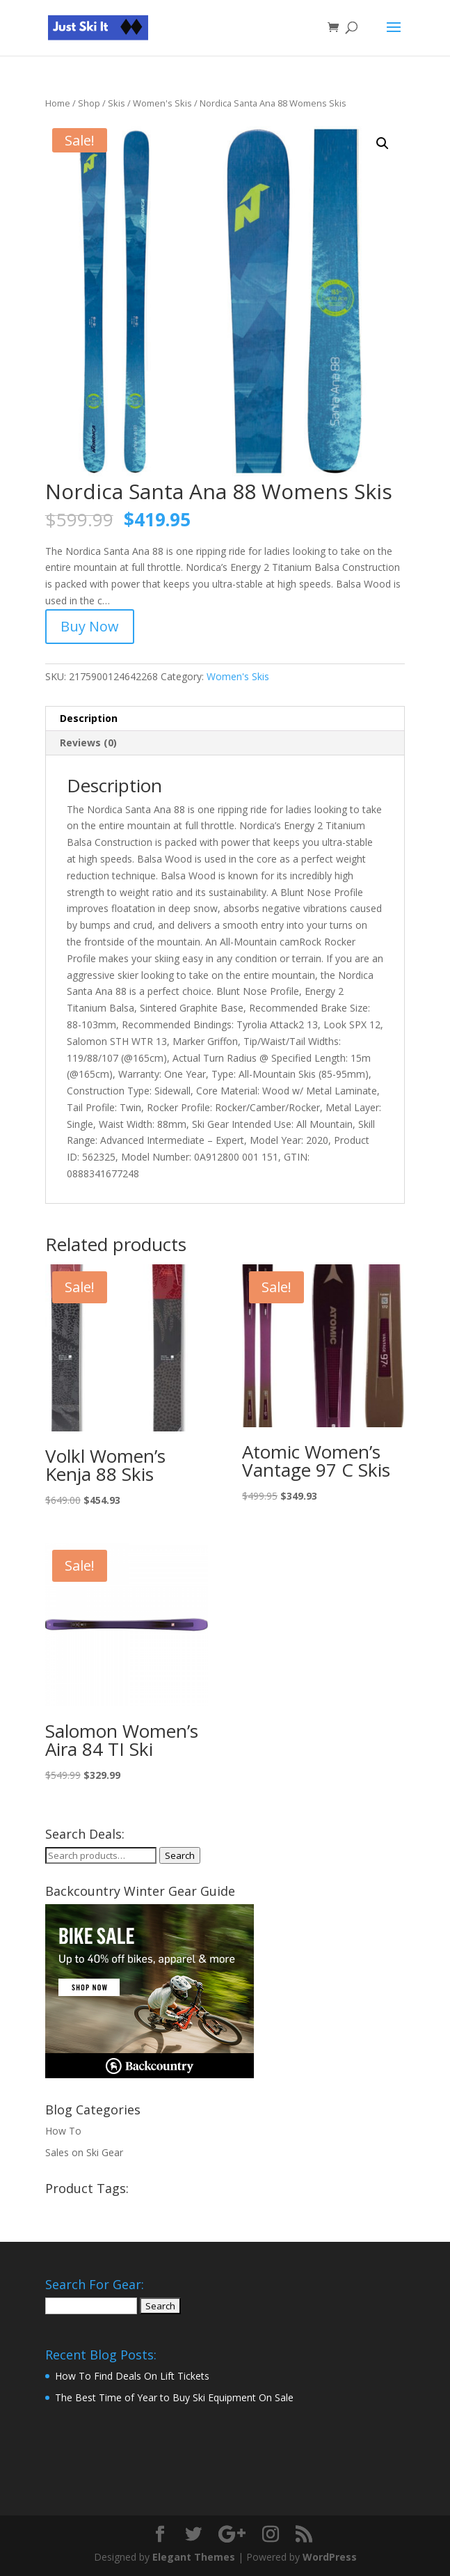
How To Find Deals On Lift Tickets (132, 2375)
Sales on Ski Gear (84, 2152)
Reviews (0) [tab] (88, 742)
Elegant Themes (193, 2556)
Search (180, 1855)
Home (57, 103)
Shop (89, 103)
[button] (382, 143)
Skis (116, 103)
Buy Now (90, 626)
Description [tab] (89, 718)
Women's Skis (162, 103)
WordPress (330, 2556)
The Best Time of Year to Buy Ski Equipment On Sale (174, 2397)
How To (63, 2130)
